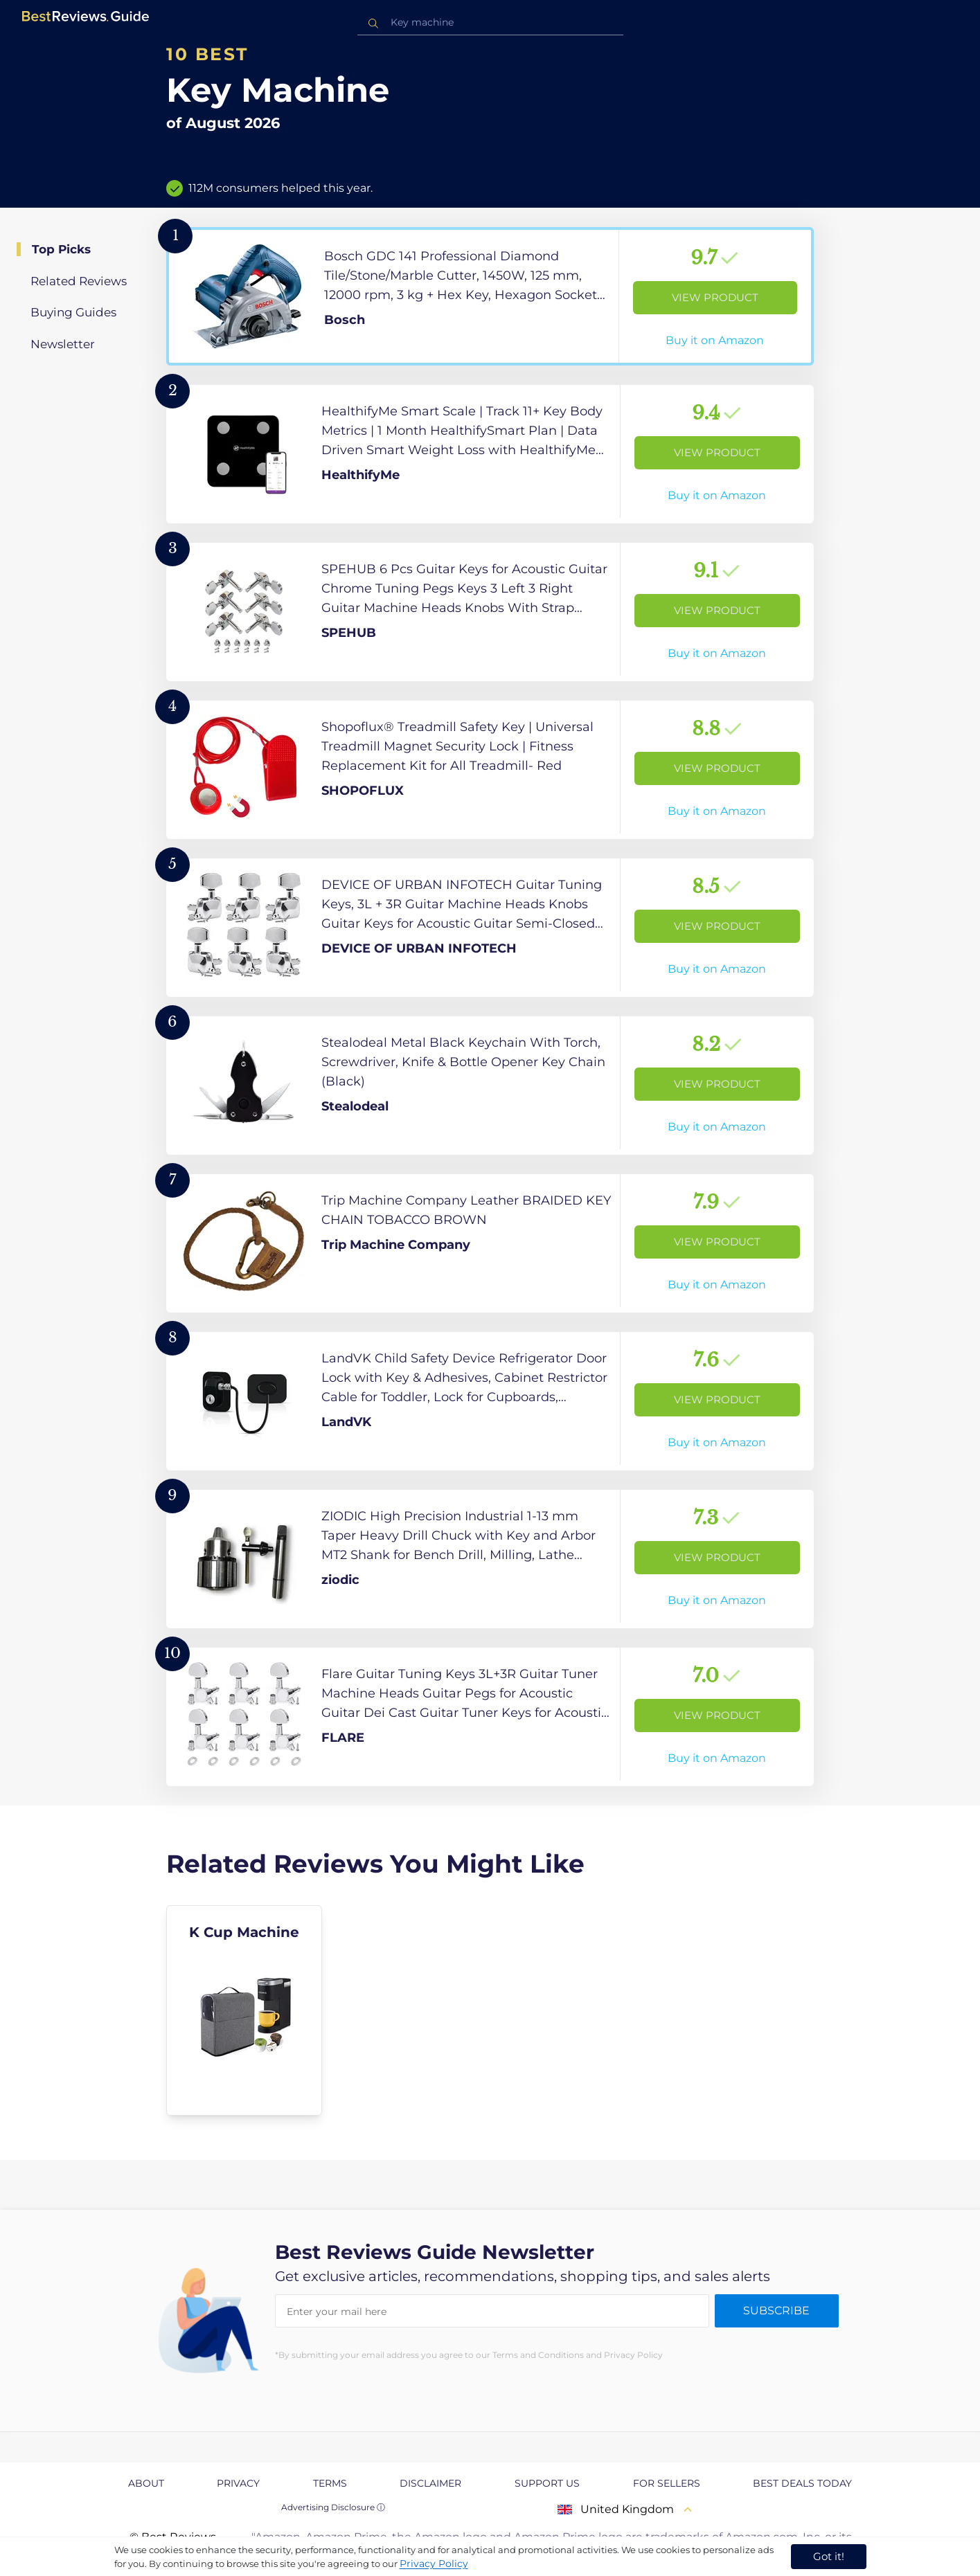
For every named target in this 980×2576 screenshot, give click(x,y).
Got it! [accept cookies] (828, 2556)
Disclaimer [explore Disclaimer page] (430, 2483)
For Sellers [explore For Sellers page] (666, 2483)
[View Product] (490, 296)
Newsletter (62, 344)
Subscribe (776, 2310)
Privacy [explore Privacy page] (238, 2483)
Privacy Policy (434, 2563)
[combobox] (490, 22)
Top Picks (61, 249)
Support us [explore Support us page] (547, 2483)
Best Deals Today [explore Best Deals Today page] (802, 2483)
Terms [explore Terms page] (330, 2483)
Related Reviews (78, 281)
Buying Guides (73, 312)
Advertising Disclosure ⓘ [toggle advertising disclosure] (333, 2507)
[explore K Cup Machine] (244, 2010)
